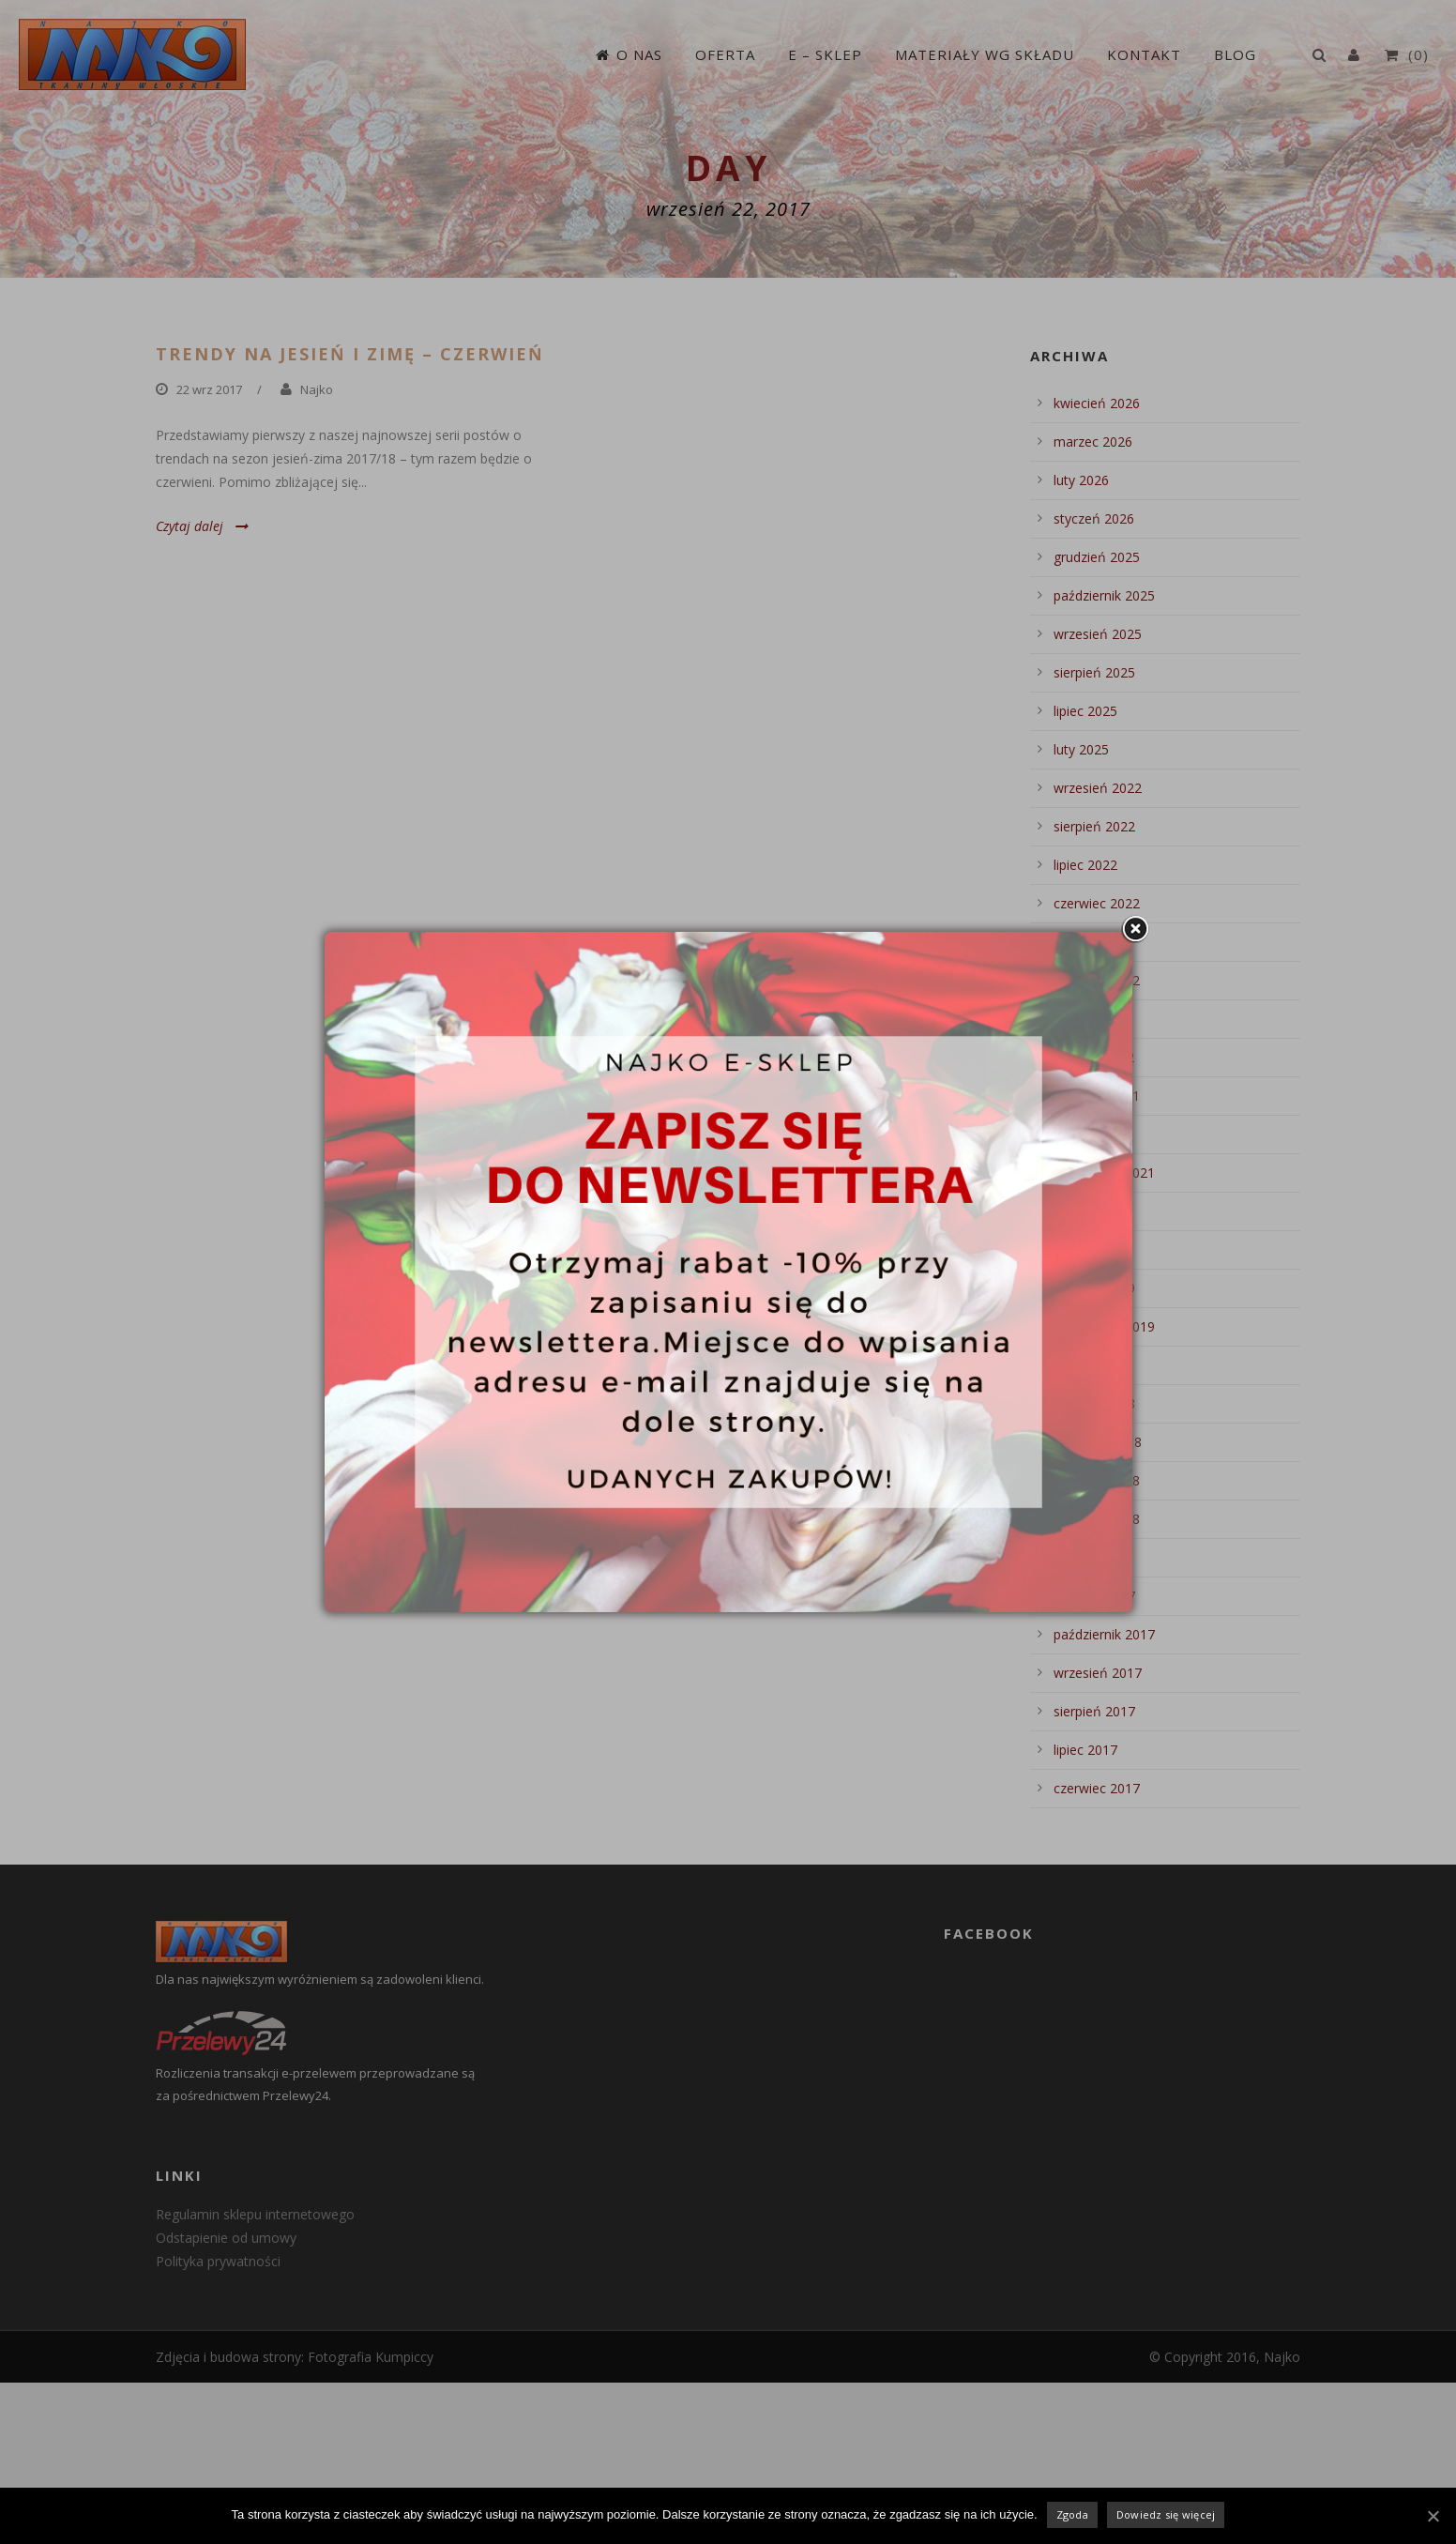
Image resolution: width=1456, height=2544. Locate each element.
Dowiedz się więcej (1166, 2514)
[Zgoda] (1432, 2515)
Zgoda (1072, 2514)
